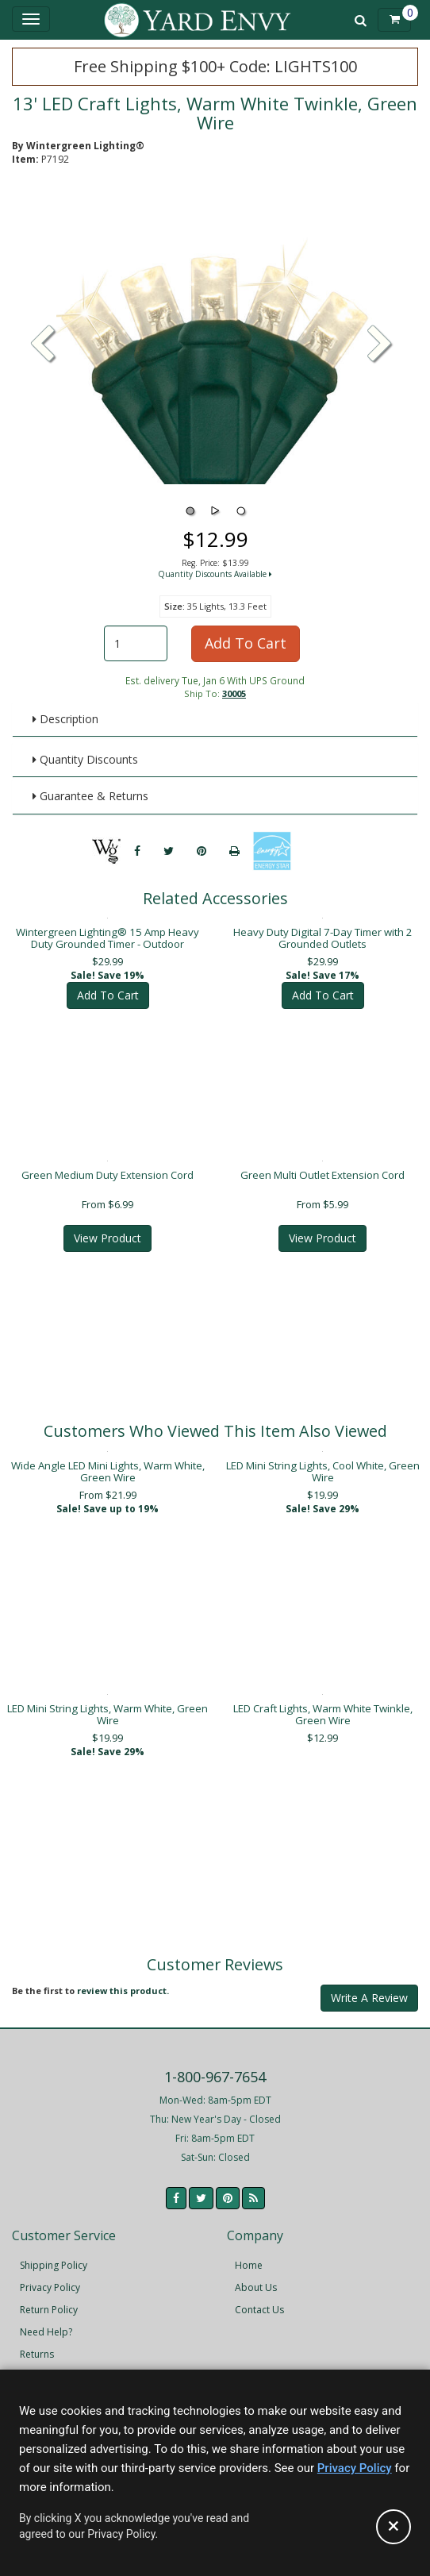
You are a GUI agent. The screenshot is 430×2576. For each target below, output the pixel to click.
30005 (234, 693)
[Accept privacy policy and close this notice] (393, 2526)
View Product (107, 1226)
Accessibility (47, 2365)
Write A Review (369, 1986)
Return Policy (49, 2298)
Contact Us (259, 2298)
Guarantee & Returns (90, 795)
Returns (37, 2343)
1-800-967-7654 (215, 2065)
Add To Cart (245, 643)
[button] (380, 345)
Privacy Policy (50, 2276)
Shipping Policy (53, 2254)
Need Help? (46, 2321)
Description (65, 718)
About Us (256, 2276)
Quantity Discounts (85, 759)
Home (249, 2254)
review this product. (123, 1979)
